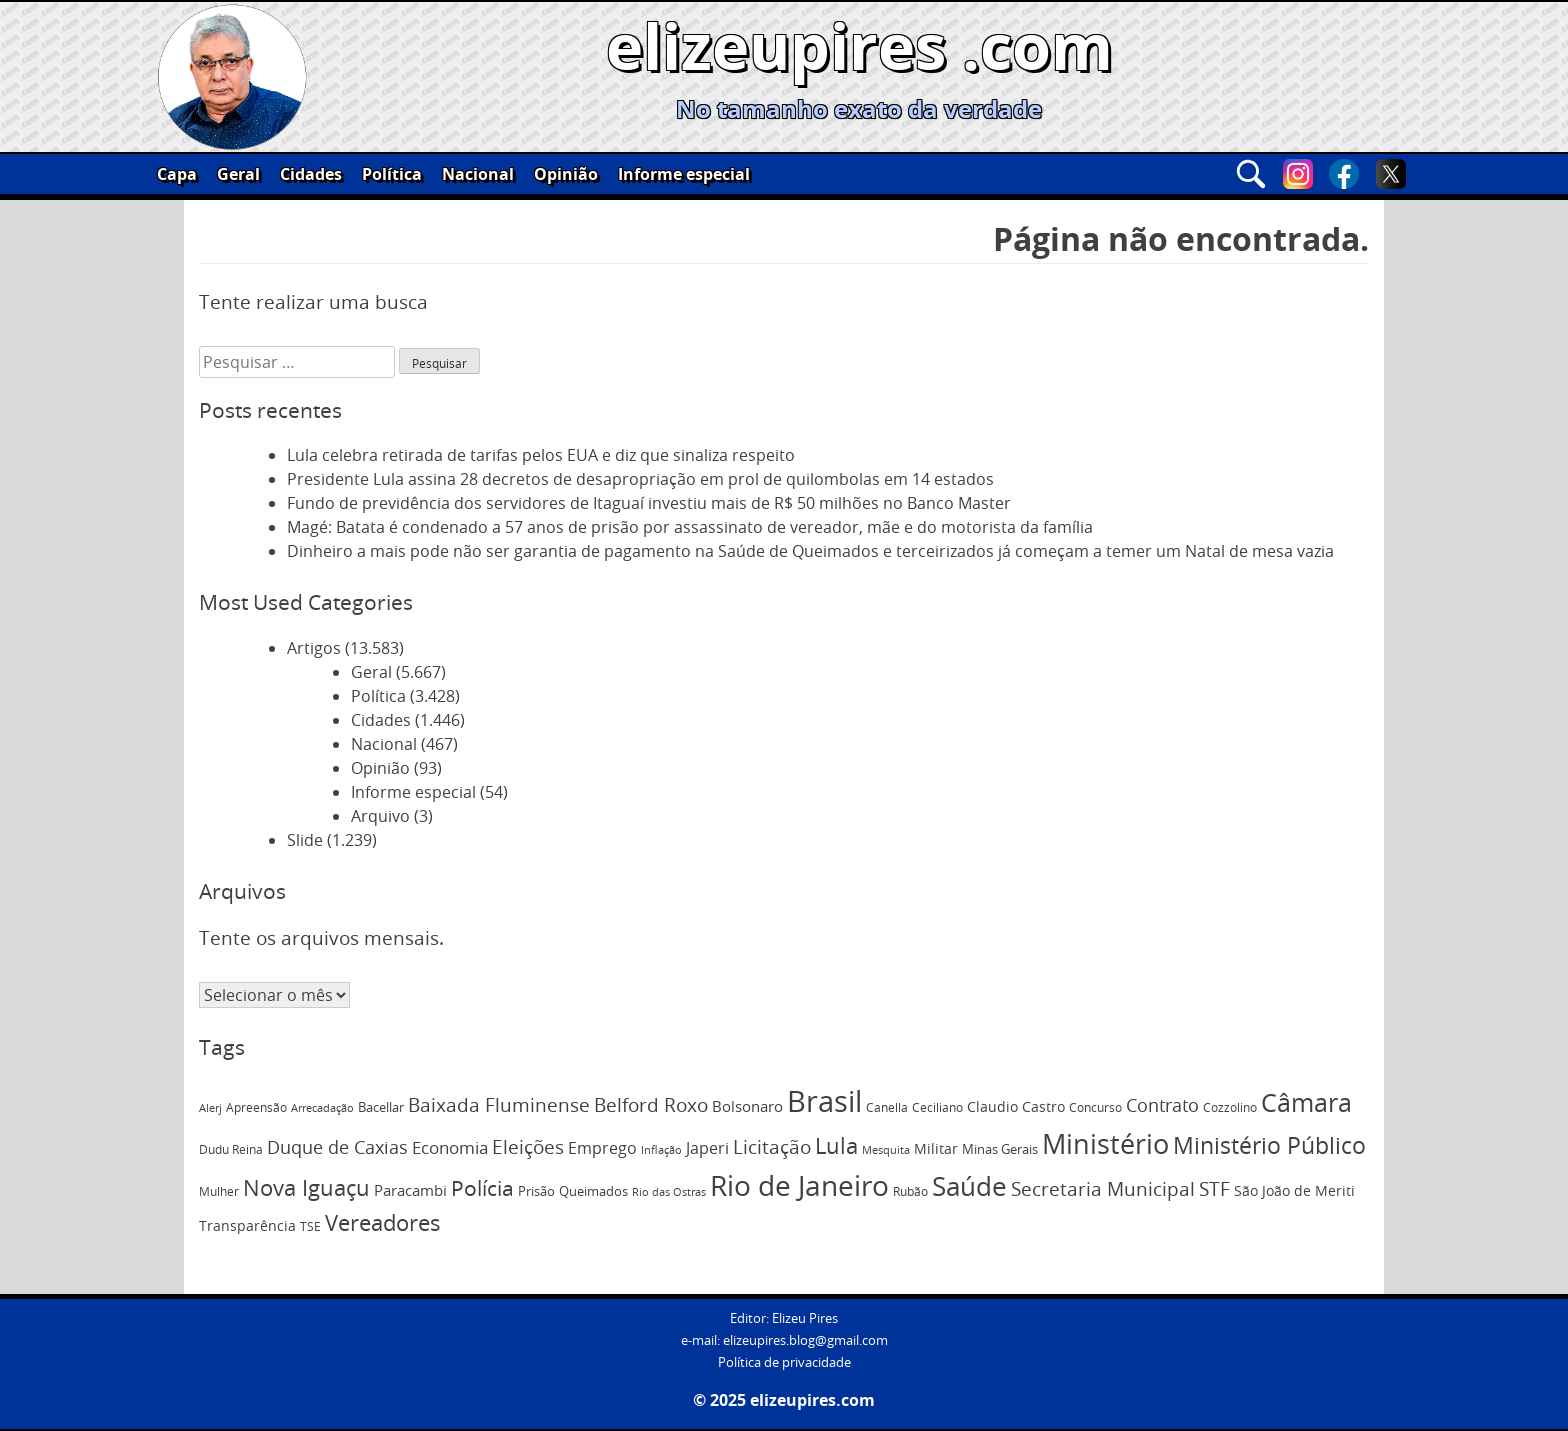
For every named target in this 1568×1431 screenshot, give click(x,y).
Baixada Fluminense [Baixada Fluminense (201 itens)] (499, 1104)
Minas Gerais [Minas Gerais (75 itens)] (1000, 1149)
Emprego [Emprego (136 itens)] (602, 1148)
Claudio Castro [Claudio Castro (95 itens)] (1016, 1106)
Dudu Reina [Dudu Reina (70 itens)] (231, 1149)
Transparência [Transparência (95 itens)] (247, 1225)
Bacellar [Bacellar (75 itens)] (381, 1107)
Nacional (478, 174)
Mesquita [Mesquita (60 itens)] (886, 1149)
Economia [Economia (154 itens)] (450, 1147)
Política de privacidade (784, 1362)
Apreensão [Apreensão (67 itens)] (256, 1107)
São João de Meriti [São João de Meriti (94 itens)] (1294, 1190)
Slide (305, 840)
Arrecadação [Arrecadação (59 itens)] (322, 1107)
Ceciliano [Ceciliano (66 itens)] (937, 1107)
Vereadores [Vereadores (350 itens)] (383, 1223)
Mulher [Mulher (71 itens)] (219, 1191)
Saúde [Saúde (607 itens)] (969, 1186)
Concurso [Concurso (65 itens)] (1095, 1107)
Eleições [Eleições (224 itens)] (528, 1147)
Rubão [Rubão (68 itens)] (910, 1191)
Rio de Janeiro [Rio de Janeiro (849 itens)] (799, 1185)
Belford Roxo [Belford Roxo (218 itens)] (651, 1105)
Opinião (566, 174)
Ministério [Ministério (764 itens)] (1105, 1144)
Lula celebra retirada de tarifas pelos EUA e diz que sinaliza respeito (541, 455)
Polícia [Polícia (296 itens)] (482, 1188)
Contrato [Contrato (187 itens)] (1162, 1105)
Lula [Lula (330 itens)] (836, 1145)
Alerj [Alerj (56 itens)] (210, 1108)
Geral (238, 174)
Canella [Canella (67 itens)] (887, 1107)
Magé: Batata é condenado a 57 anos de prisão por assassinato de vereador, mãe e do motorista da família (690, 527)
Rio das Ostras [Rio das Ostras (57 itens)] (669, 1192)
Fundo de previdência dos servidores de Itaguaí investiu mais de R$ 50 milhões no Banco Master (649, 503)
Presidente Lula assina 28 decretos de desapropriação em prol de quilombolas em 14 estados (640, 479)
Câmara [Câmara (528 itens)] (1306, 1102)
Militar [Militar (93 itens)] (936, 1148)
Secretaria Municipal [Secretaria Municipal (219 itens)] (1103, 1189)
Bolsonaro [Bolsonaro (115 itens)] (747, 1106)
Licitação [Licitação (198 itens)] (772, 1146)
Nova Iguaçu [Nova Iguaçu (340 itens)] (306, 1187)
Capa (177, 174)
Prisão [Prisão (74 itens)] (536, 1191)
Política (392, 174)
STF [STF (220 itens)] (1214, 1189)
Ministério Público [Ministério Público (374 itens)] (1269, 1145)
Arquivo (380, 816)
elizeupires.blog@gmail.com (805, 1340)
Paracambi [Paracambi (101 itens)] (410, 1190)
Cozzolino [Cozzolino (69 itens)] (1230, 1107)
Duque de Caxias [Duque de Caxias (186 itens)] (337, 1147)
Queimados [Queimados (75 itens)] (593, 1191)
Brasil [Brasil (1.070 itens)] (824, 1101)
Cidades (311, 174)
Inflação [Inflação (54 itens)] (661, 1150)
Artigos (314, 648)
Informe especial (684, 174)
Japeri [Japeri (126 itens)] (707, 1148)
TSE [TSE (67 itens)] (310, 1226)
